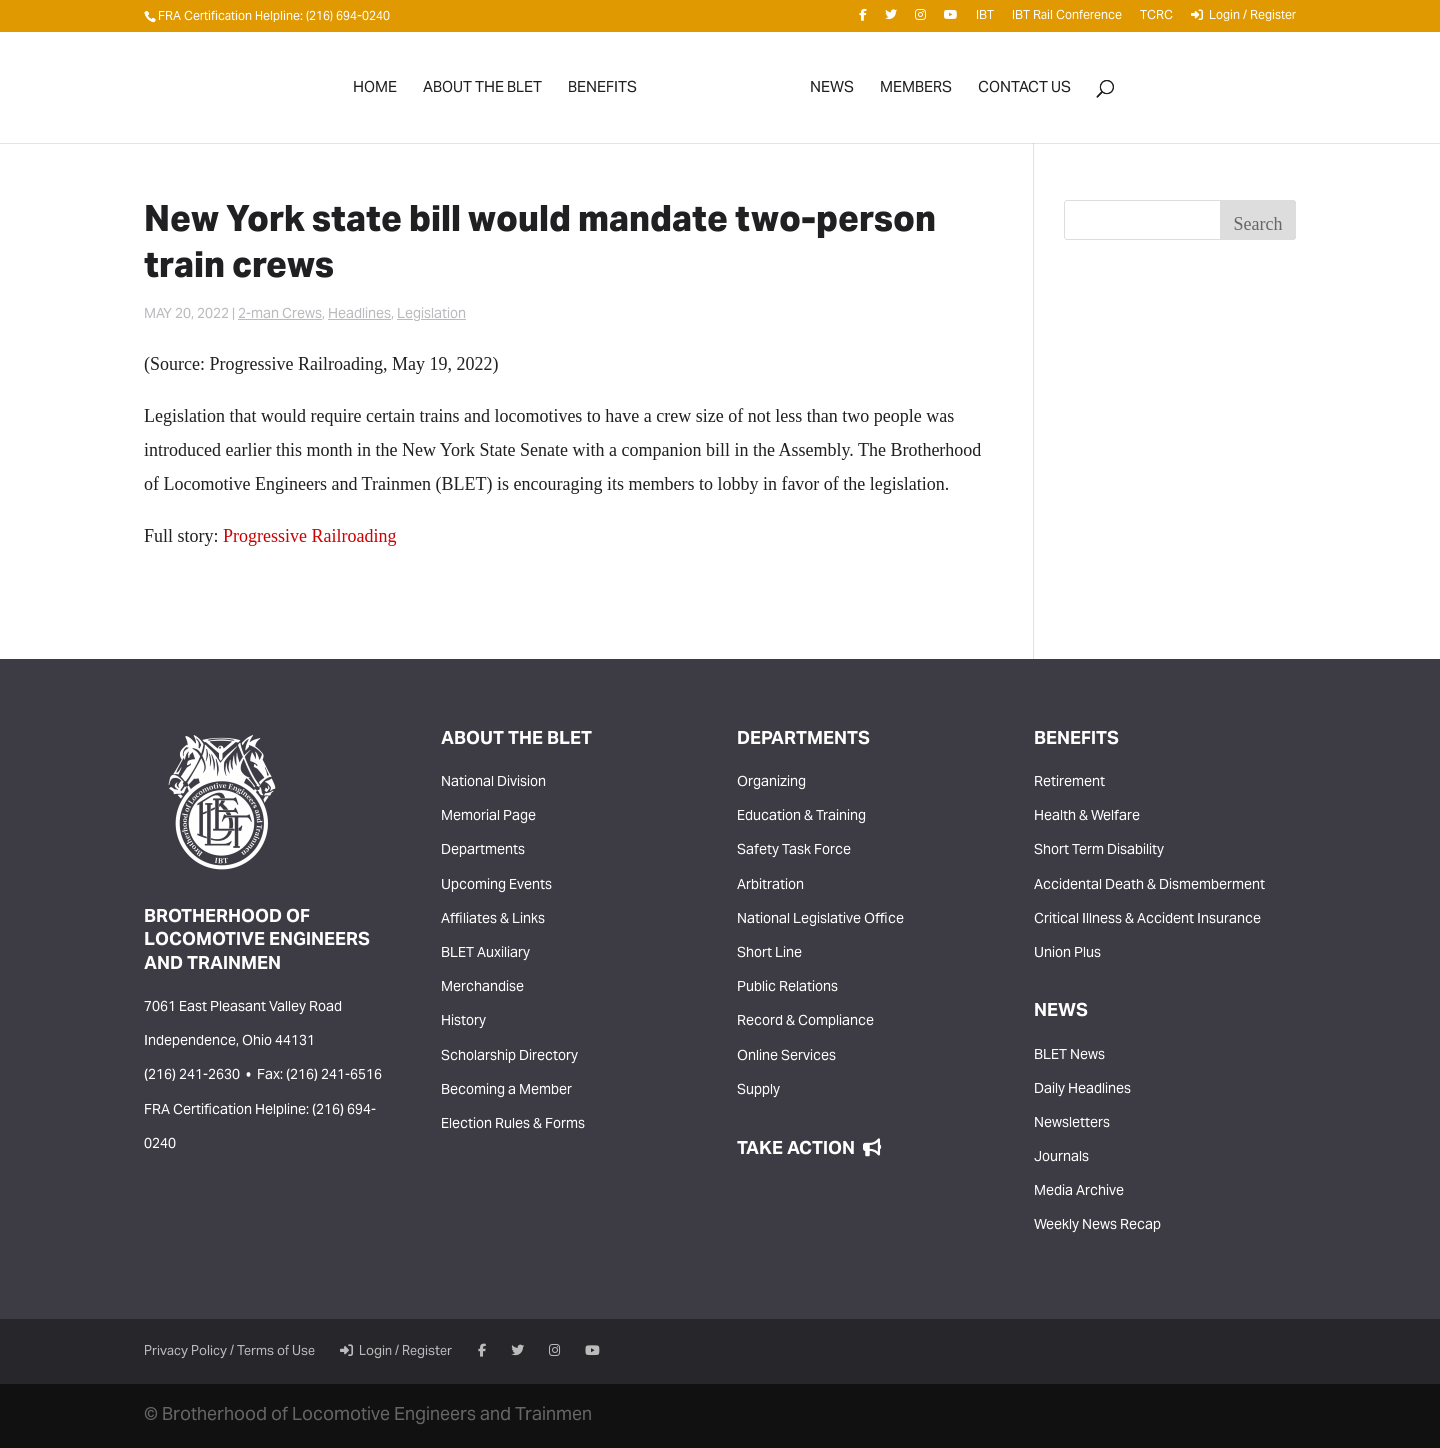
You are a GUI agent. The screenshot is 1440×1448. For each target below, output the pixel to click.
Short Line (769, 954)
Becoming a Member (506, 1091)
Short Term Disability (1099, 851)
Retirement (1069, 783)
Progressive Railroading (309, 536)
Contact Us (1024, 92)
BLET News (1069, 1056)
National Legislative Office (820, 920)
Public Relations (787, 988)
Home (375, 92)
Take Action (809, 1149)
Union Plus (1067, 954)
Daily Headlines (1082, 1090)
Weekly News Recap (1097, 1226)
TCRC (1156, 19)
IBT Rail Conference (1067, 19)
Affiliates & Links (493, 920)
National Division (493, 783)
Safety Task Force (794, 851)
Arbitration (770, 886)
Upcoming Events (496, 886)
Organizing (771, 783)
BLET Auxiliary (485, 954)
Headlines (359, 315)
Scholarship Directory (509, 1057)
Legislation (431, 315)
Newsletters (1072, 1124)
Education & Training (801, 817)
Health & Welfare (1087, 817)
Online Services (786, 1057)
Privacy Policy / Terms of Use (229, 1352)
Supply (758, 1091)
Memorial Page (488, 817)
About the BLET (482, 92)
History (463, 1022)
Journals (1061, 1158)
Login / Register (1243, 19)
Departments (483, 851)
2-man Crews (280, 315)
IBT (985, 19)
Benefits (602, 92)
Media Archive (1079, 1192)
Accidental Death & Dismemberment (1149, 886)
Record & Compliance (805, 1022)
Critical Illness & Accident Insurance (1147, 920)
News (832, 92)
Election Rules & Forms (513, 1125)
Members (916, 92)
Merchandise (482, 988)
